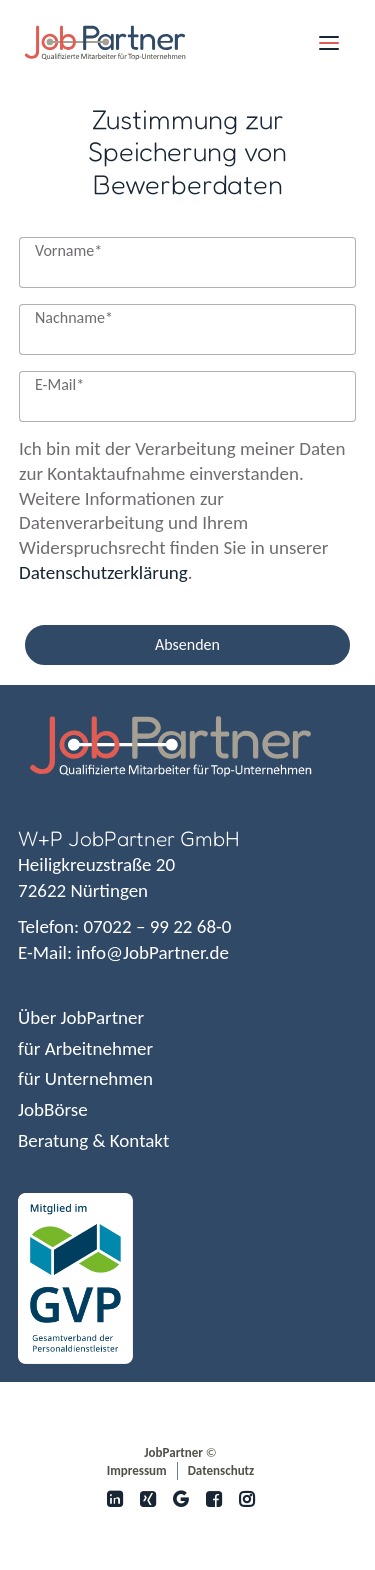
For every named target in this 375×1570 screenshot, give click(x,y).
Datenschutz (221, 1470)
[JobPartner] (105, 43)
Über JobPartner (81, 1017)
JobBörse (53, 1109)
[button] (329, 43)
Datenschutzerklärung (103, 572)
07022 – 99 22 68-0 (157, 926)
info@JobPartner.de (152, 952)
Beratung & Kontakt (93, 1140)
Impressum (137, 1470)
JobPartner (173, 1452)
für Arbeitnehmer (85, 1048)
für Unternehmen (85, 1078)
